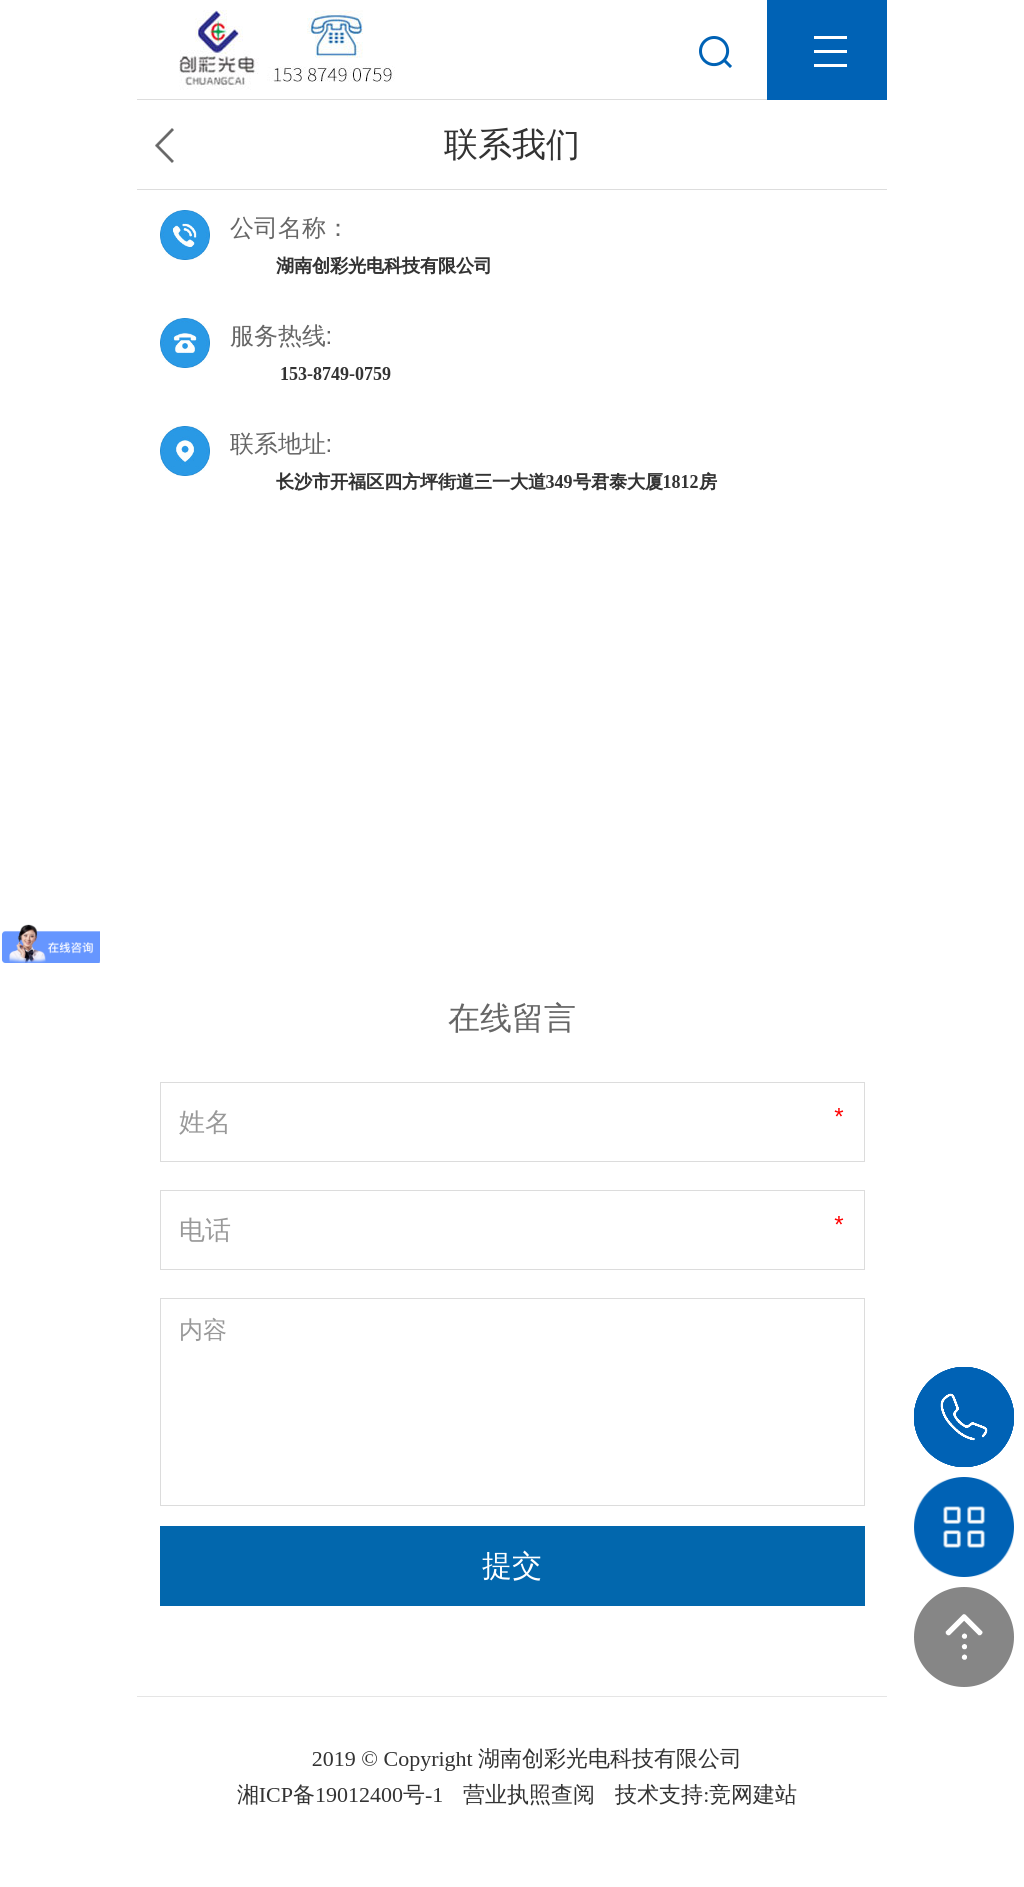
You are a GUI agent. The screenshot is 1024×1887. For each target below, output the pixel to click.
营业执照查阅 (529, 1794)
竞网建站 (753, 1794)
